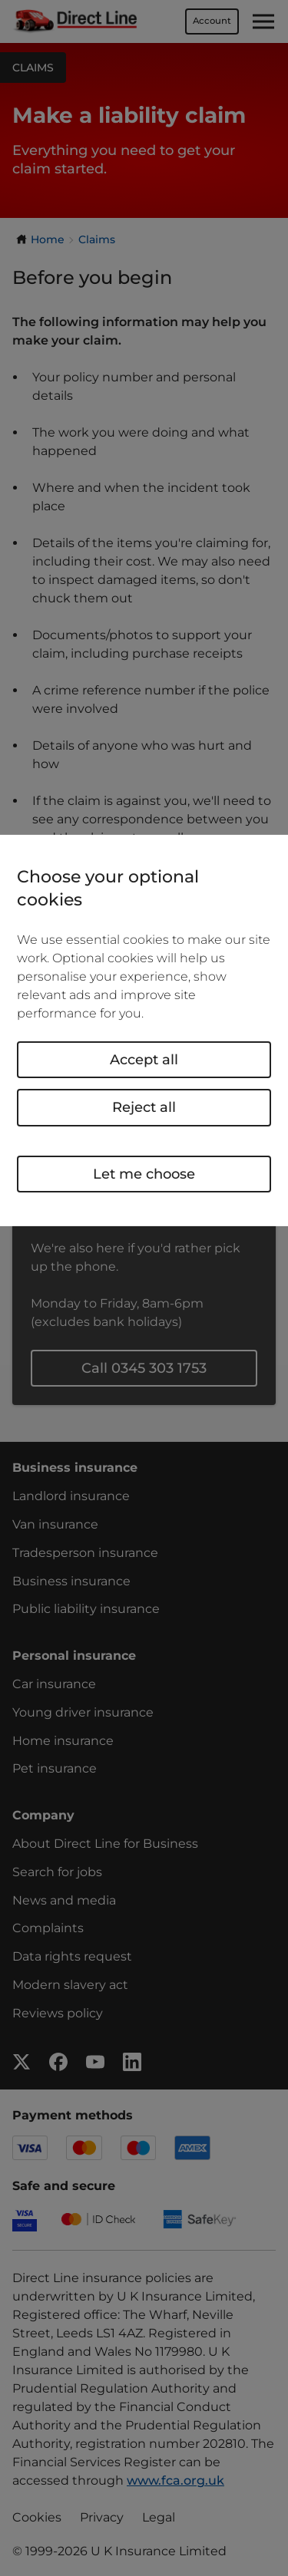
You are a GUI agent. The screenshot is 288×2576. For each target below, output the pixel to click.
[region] (144, 1030)
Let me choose (144, 1173)
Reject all (144, 1107)
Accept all (144, 1059)
